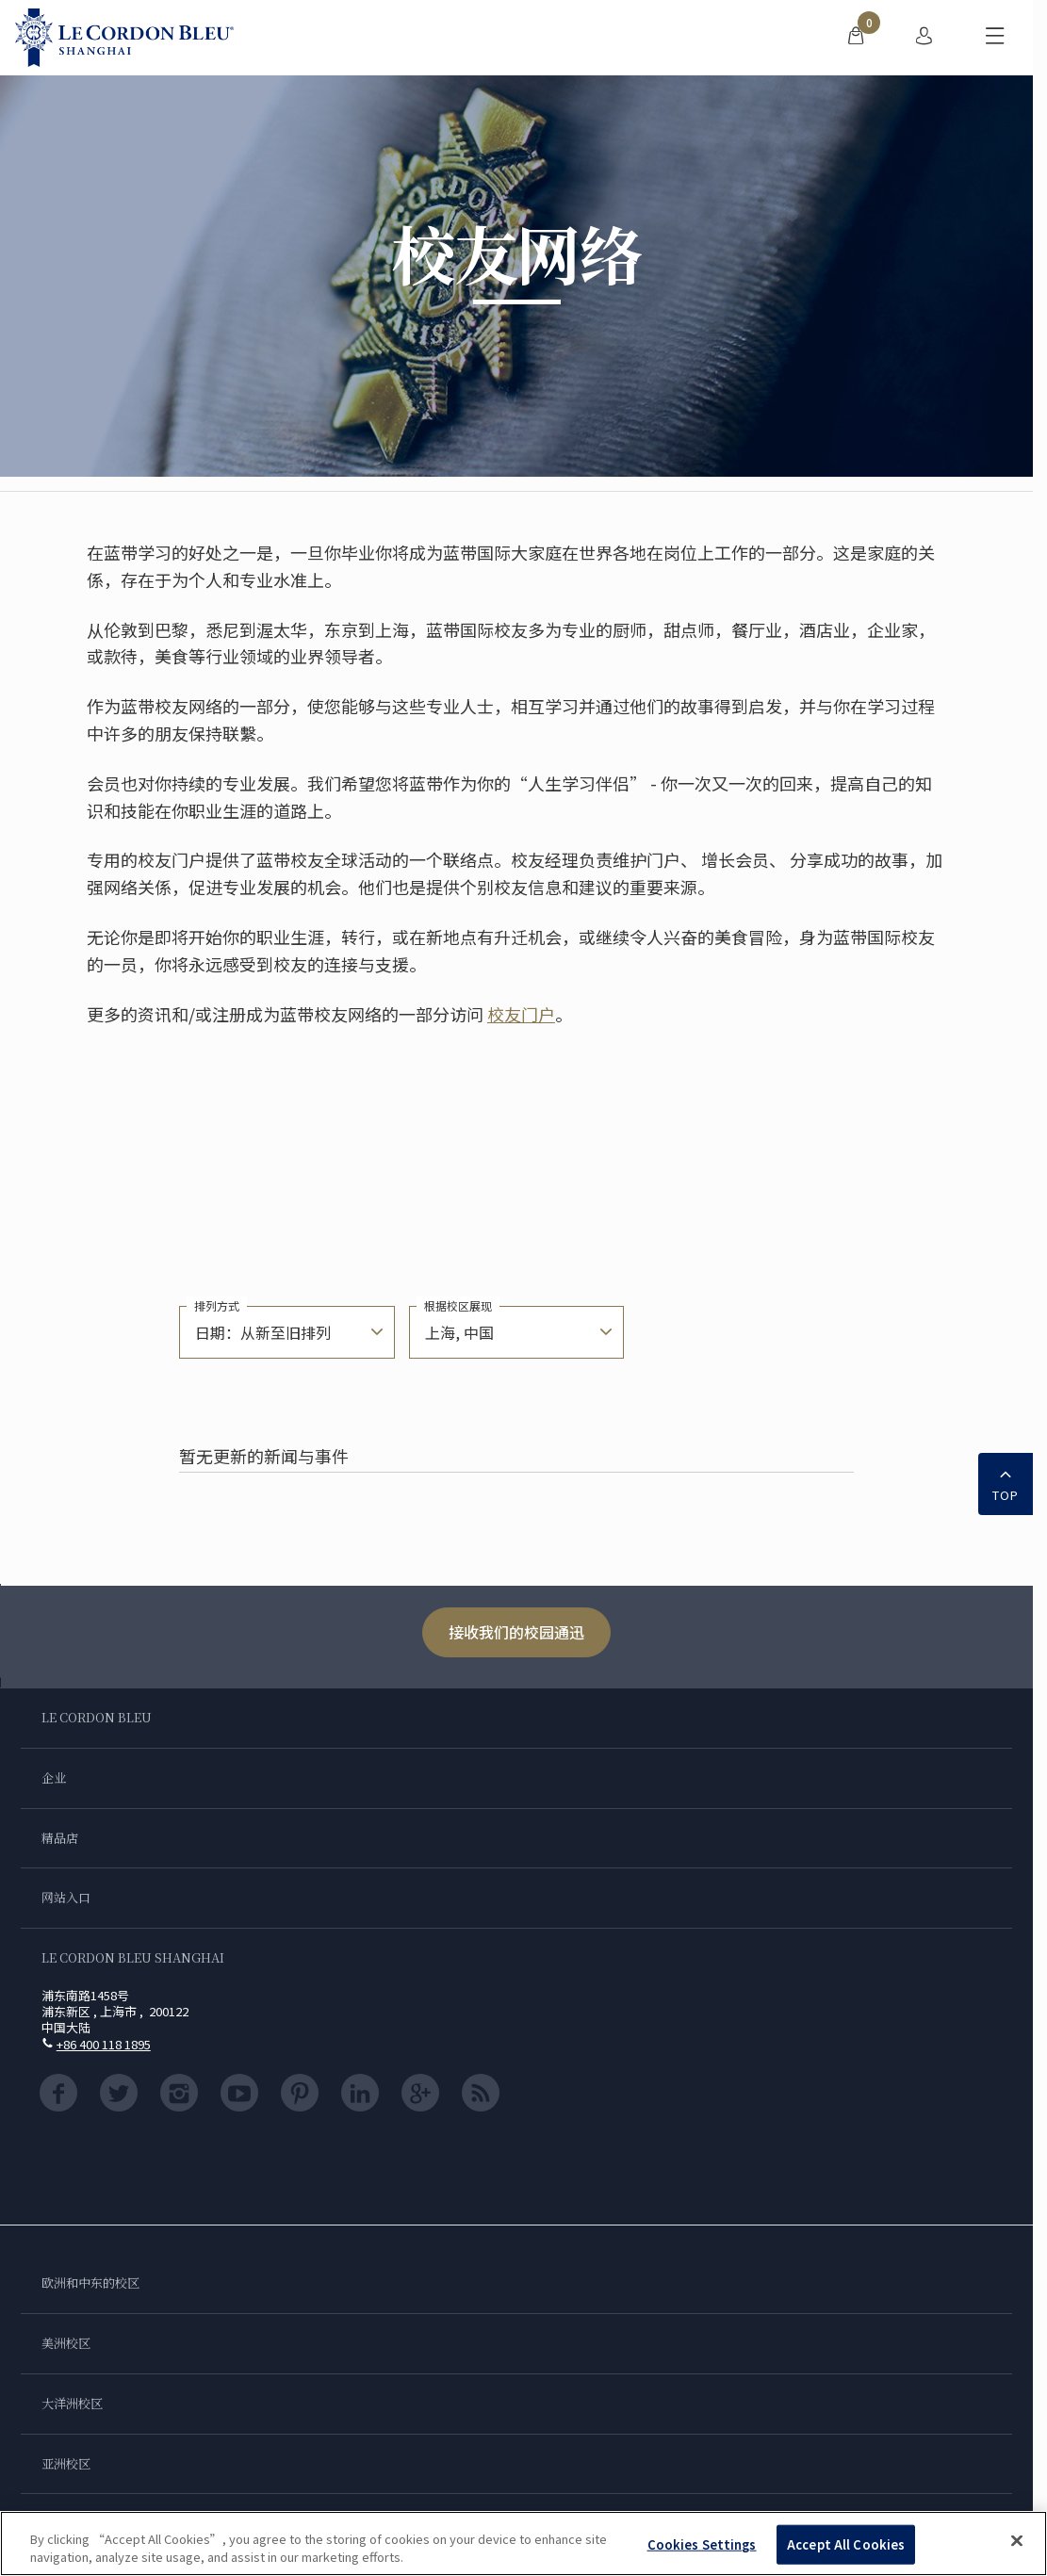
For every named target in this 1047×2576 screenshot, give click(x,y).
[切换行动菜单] (995, 37)
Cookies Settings (702, 2544)
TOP (1005, 1482)
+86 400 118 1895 (104, 2044)
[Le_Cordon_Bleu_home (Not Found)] (124, 37)
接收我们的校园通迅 (516, 1632)
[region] (523, 2543)
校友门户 (521, 1014)
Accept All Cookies (846, 2544)
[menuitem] (856, 37)
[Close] (1017, 2541)
